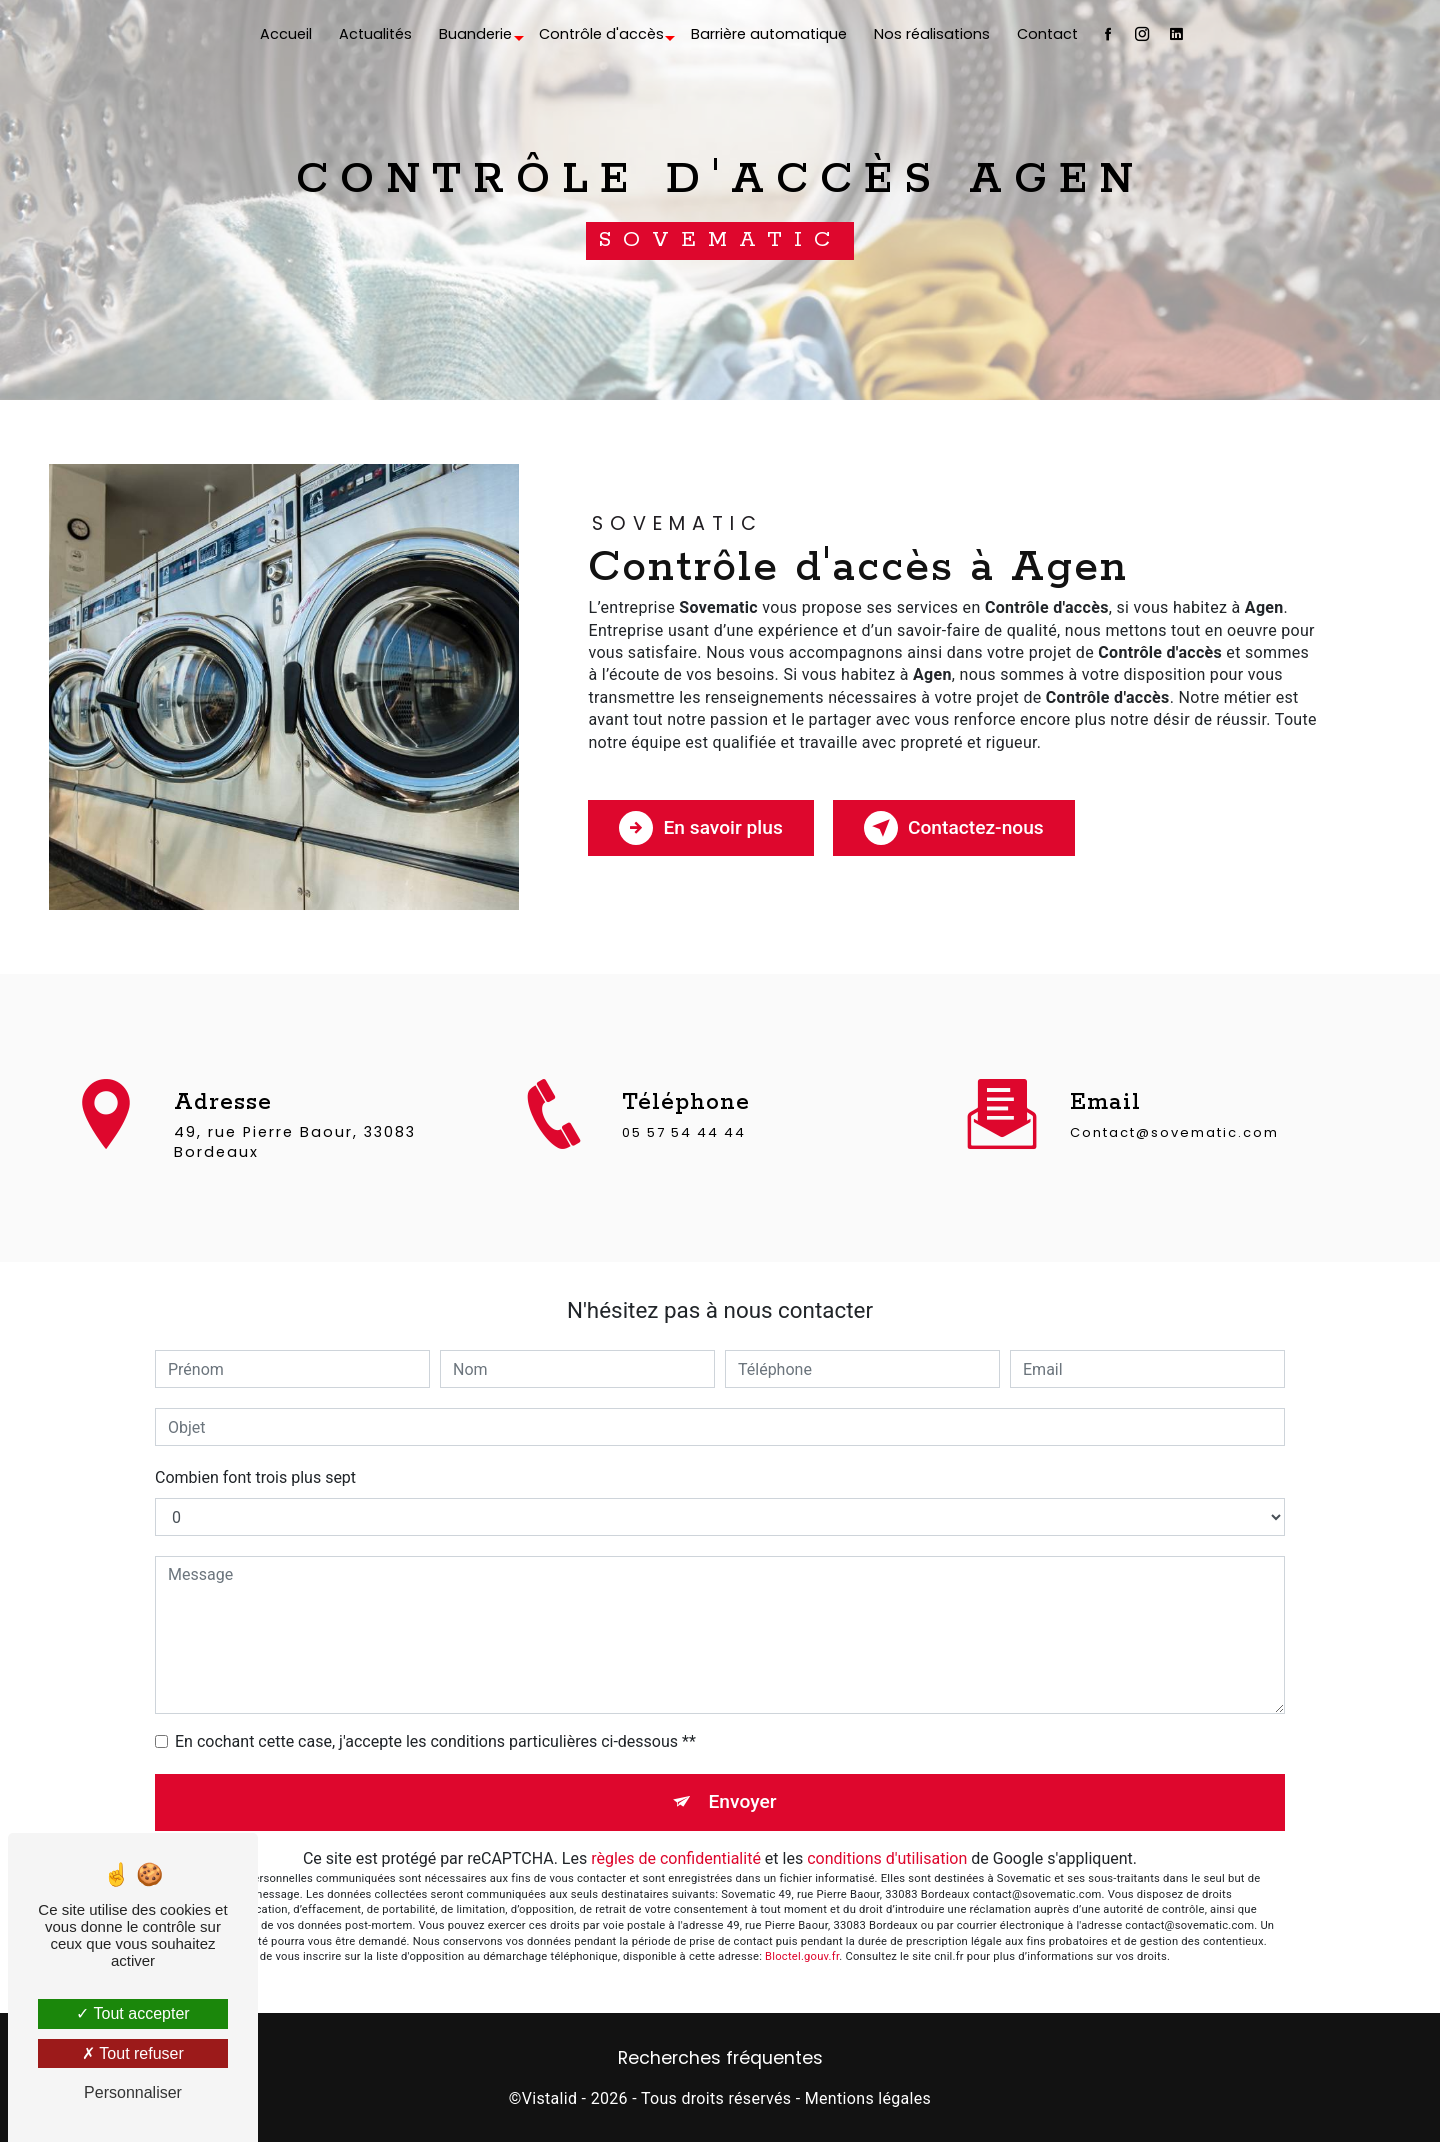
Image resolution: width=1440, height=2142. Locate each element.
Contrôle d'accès (601, 34)
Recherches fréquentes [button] (720, 2058)
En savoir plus (700, 828)
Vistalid (550, 2098)
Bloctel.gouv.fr (802, 1956)
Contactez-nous (954, 828)
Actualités (375, 34)
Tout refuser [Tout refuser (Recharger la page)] (133, 2053)
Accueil (286, 34)
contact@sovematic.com (1174, 1103)
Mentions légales (868, 2098)
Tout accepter (132, 2013)
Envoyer (743, 1801)
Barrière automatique (769, 34)
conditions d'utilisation (887, 1858)
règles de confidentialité (676, 1858)
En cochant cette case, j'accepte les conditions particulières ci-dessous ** (435, 1741)
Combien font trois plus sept (255, 1477)
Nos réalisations (932, 34)
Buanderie (475, 34)
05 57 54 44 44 (684, 1161)
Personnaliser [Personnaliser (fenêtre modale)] (133, 2092)
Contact (1047, 34)
